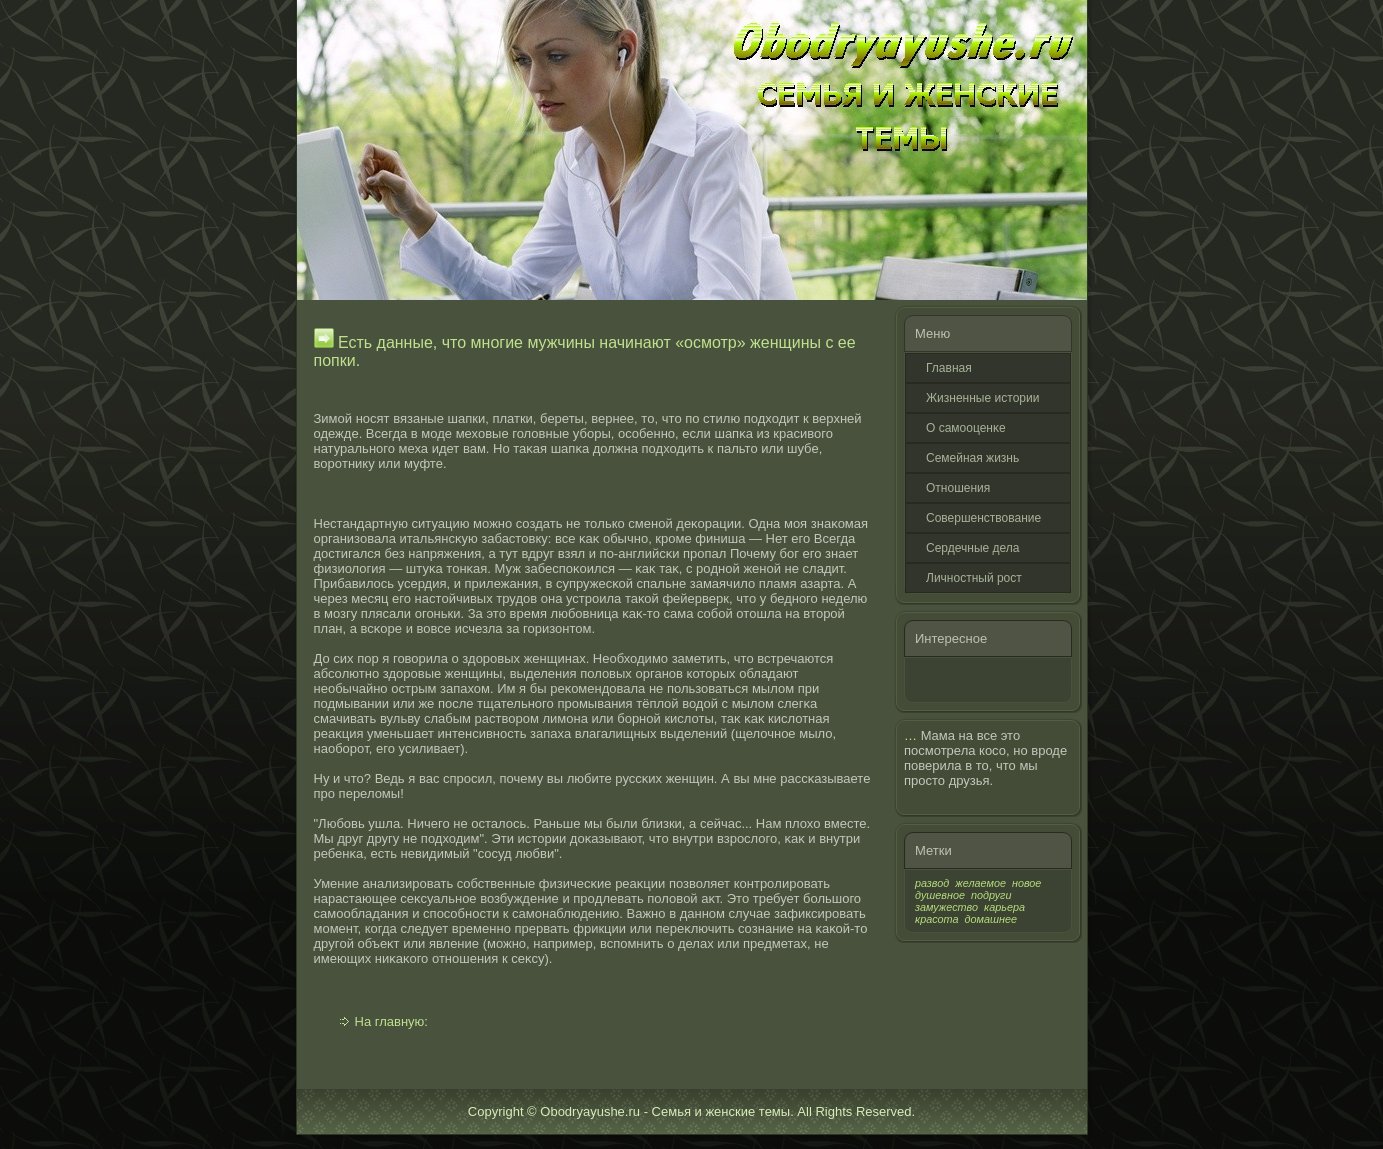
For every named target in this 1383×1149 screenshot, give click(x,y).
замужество (946, 907)
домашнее (991, 919)
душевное (940, 895)
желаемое (980, 883)
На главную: (391, 1021)
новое (1026, 883)
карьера (1004, 907)
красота (937, 919)
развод (932, 883)
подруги (991, 895)
